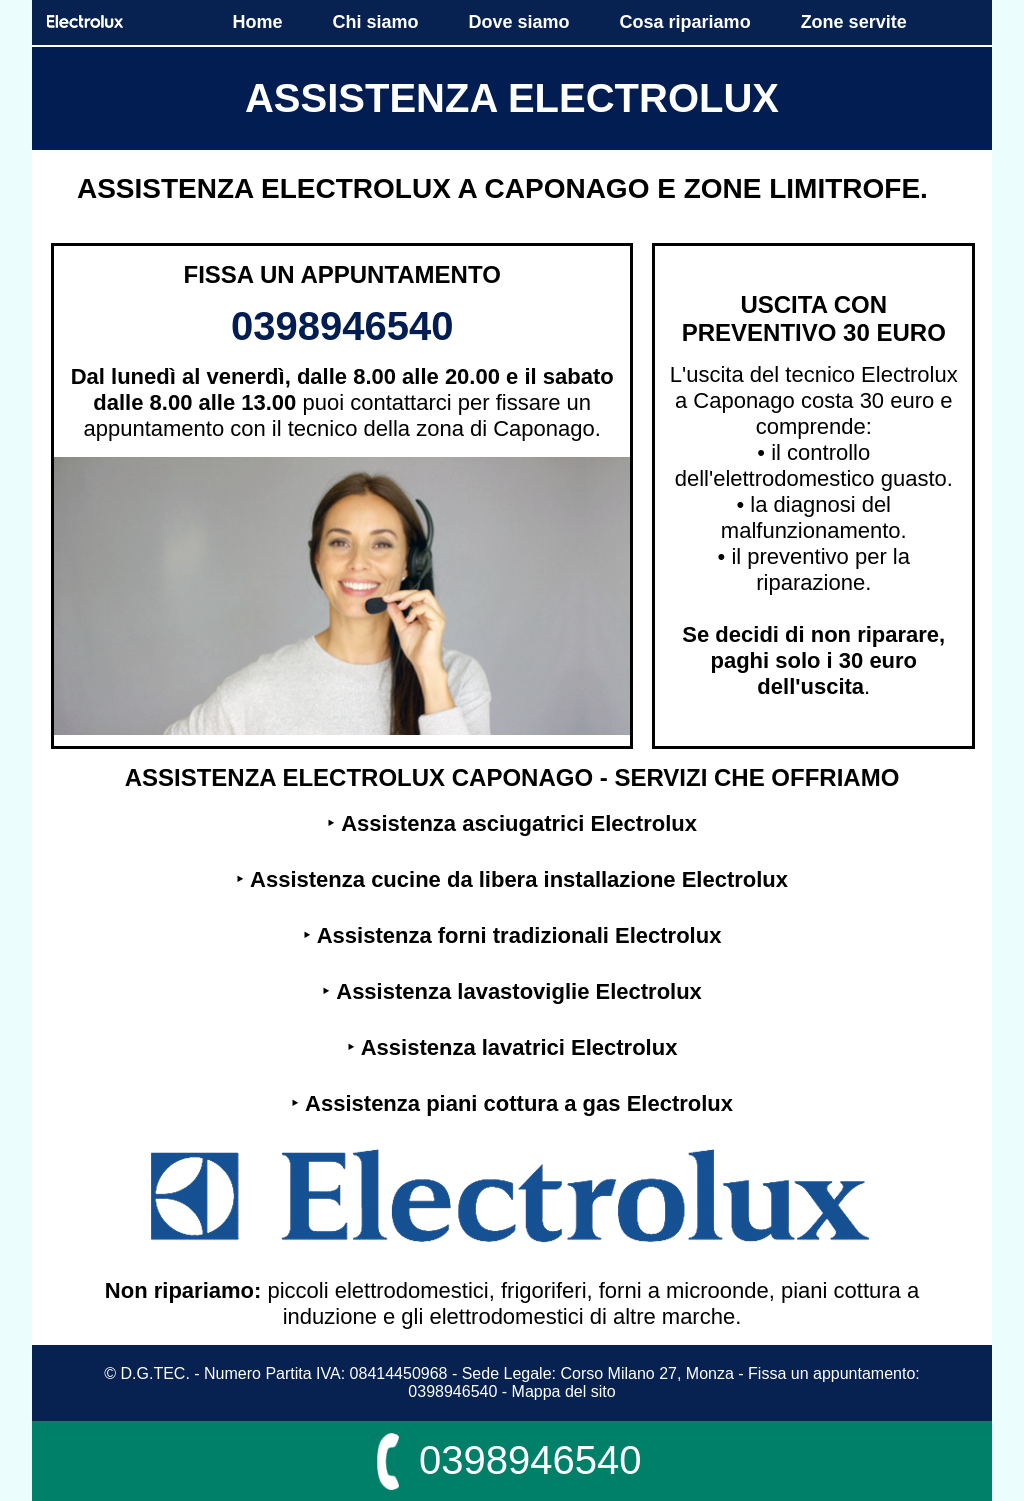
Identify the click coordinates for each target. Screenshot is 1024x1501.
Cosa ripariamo (685, 22)
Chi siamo (376, 22)
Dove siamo (519, 22)
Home (257, 22)
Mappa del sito (564, 1391)
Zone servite (854, 22)
